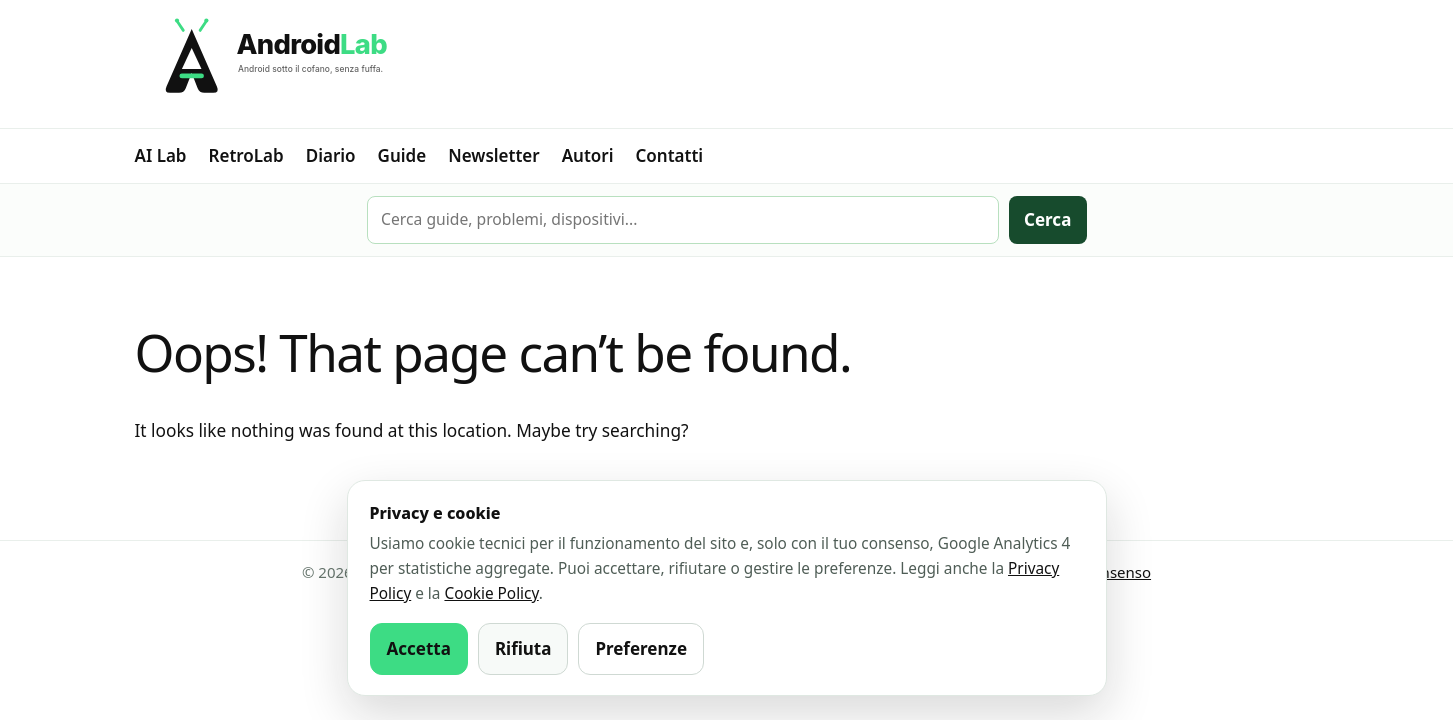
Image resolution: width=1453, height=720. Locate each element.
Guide (402, 155)
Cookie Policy (491, 593)
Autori (588, 155)
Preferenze (641, 648)
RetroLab (246, 155)
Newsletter (493, 155)
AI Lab (161, 155)
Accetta (419, 648)
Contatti (670, 155)
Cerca (1047, 219)
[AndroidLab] (727, 64)
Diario (331, 155)
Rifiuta (523, 648)
